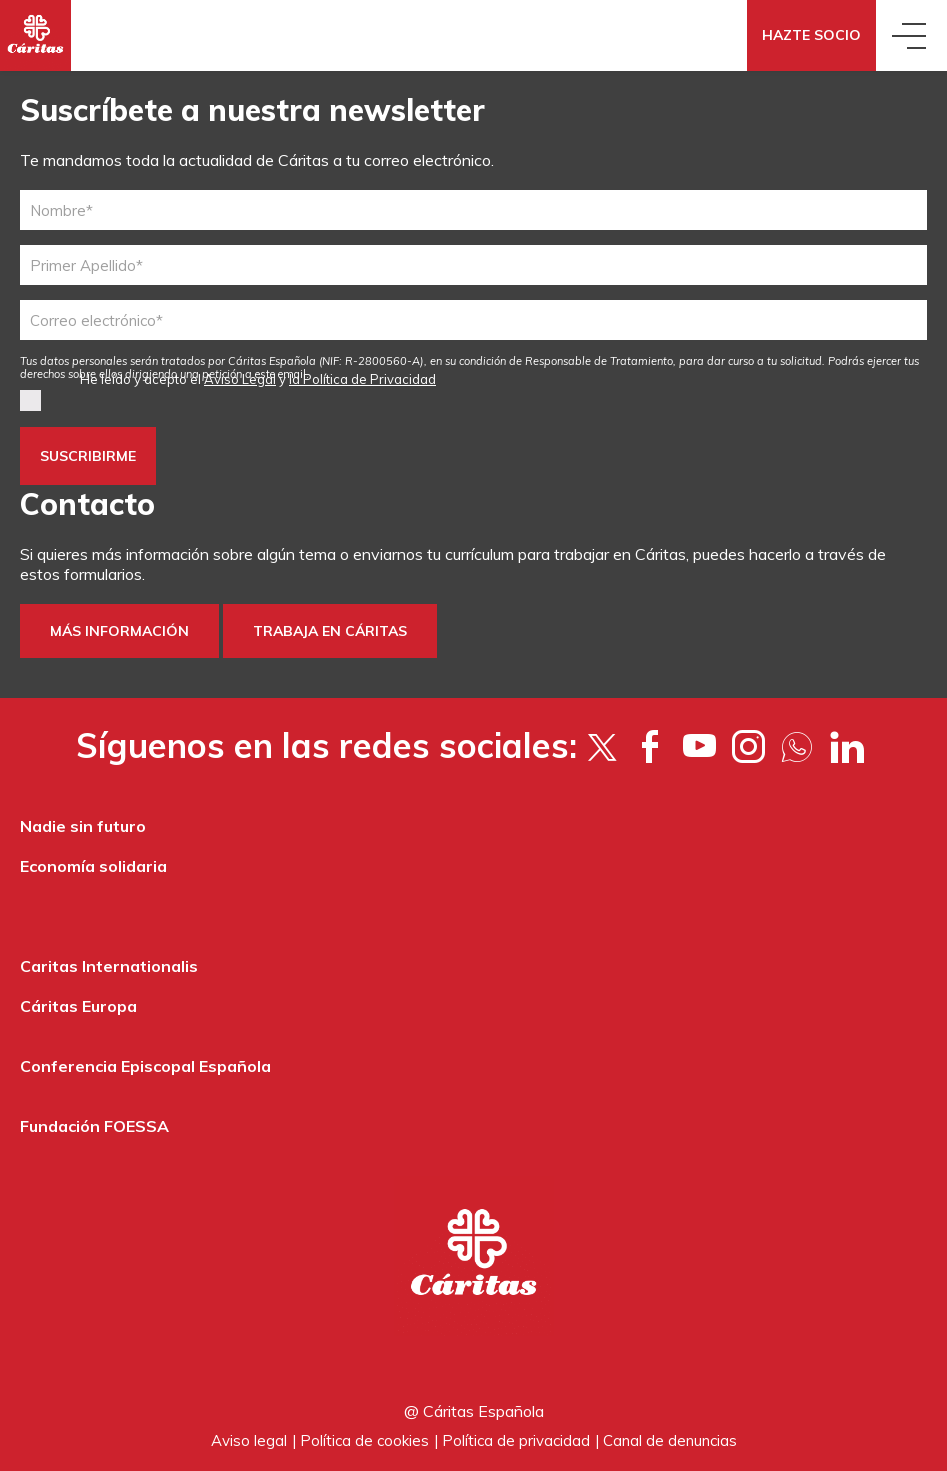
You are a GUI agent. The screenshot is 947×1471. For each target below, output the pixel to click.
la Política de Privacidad (362, 379)
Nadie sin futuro (83, 826)
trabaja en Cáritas (330, 631)
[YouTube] (699, 746)
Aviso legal (249, 1440)
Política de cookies (364, 1440)
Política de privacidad (516, 1440)
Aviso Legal (240, 379)
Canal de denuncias (670, 1440)
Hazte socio (811, 35)
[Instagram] (748, 746)
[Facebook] (650, 746)
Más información (119, 631)
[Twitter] (601, 746)
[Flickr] (797, 746)
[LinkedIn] (846, 746)
